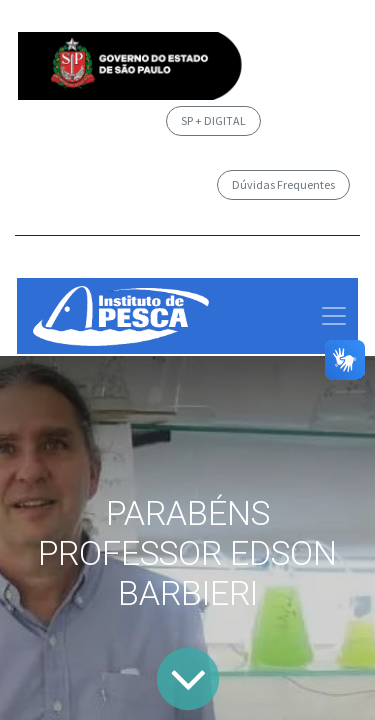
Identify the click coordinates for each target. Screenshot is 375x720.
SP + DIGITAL (213, 120)
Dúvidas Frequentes (283, 184)
